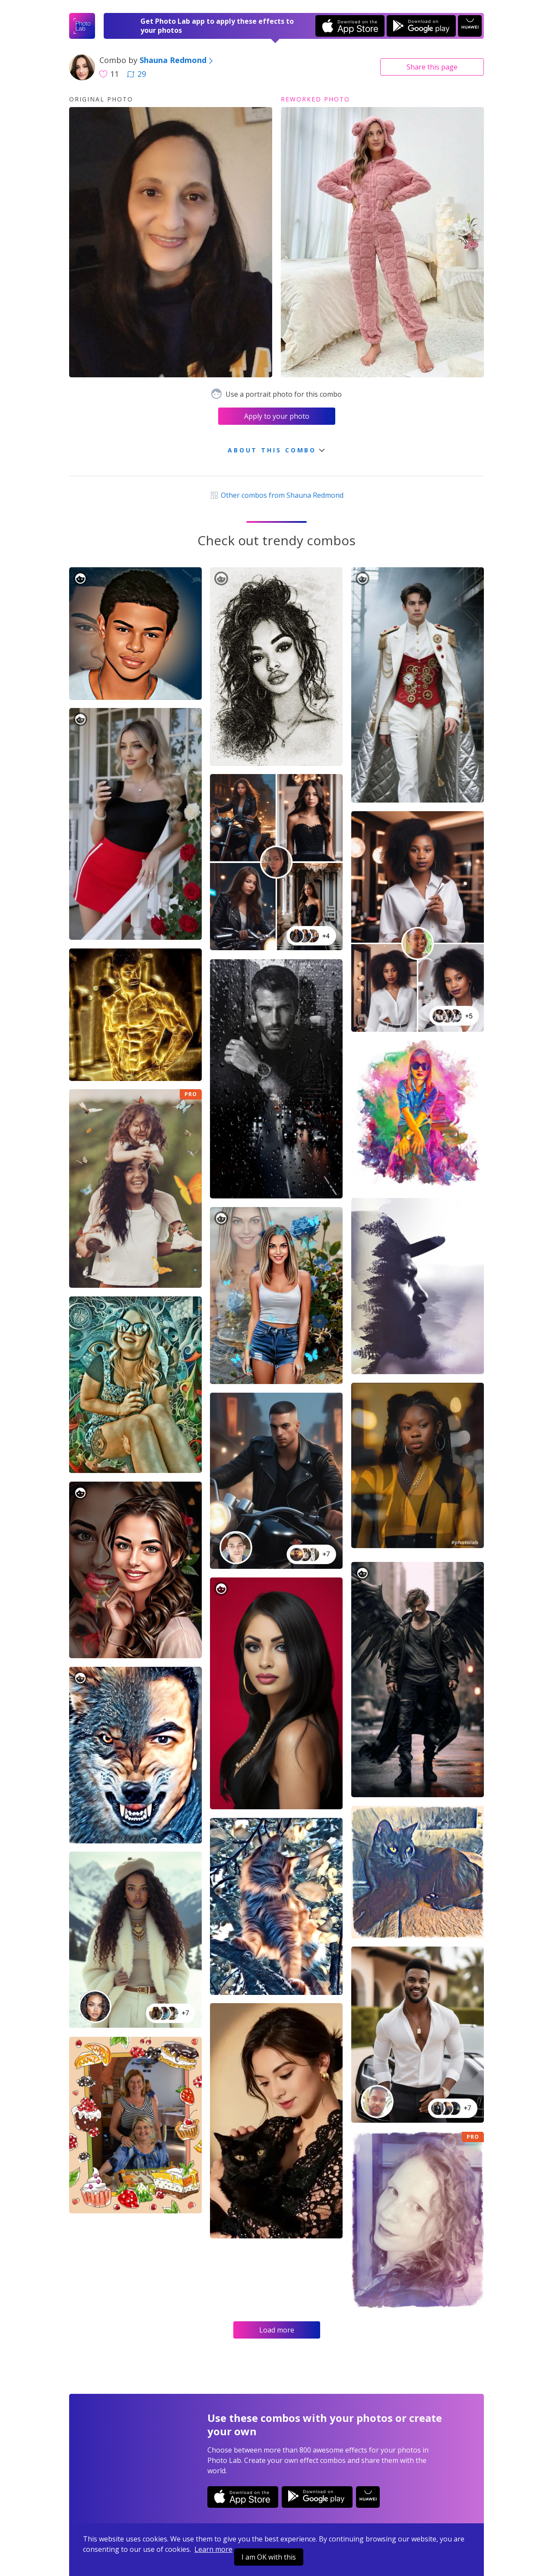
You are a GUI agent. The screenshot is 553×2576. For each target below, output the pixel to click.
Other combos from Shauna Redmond (276, 495)
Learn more (213, 2549)
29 (136, 74)
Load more (276, 2330)
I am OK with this (269, 2557)
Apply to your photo (276, 416)
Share (432, 67)
